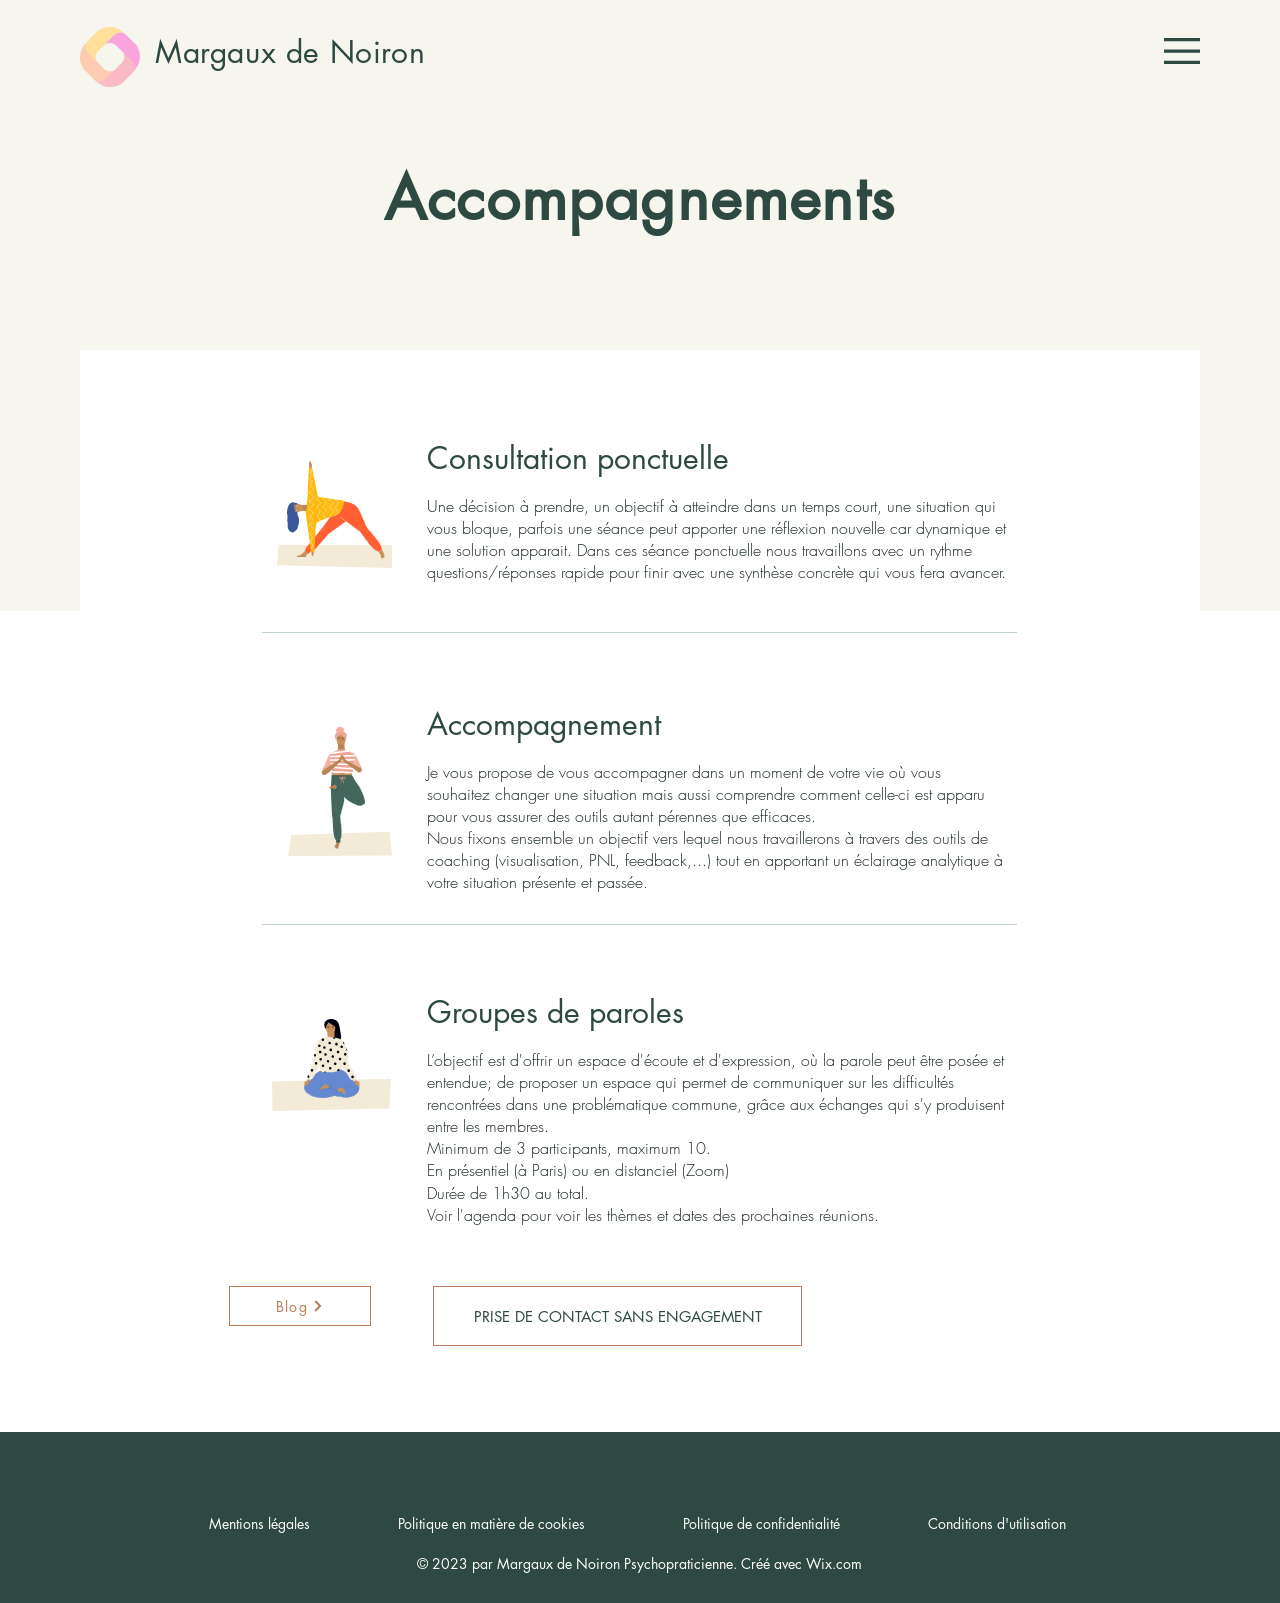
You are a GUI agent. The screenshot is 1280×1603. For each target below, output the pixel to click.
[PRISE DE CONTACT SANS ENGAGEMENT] (617, 1316)
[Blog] (300, 1306)
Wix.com (834, 1563)
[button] (1182, 51)
